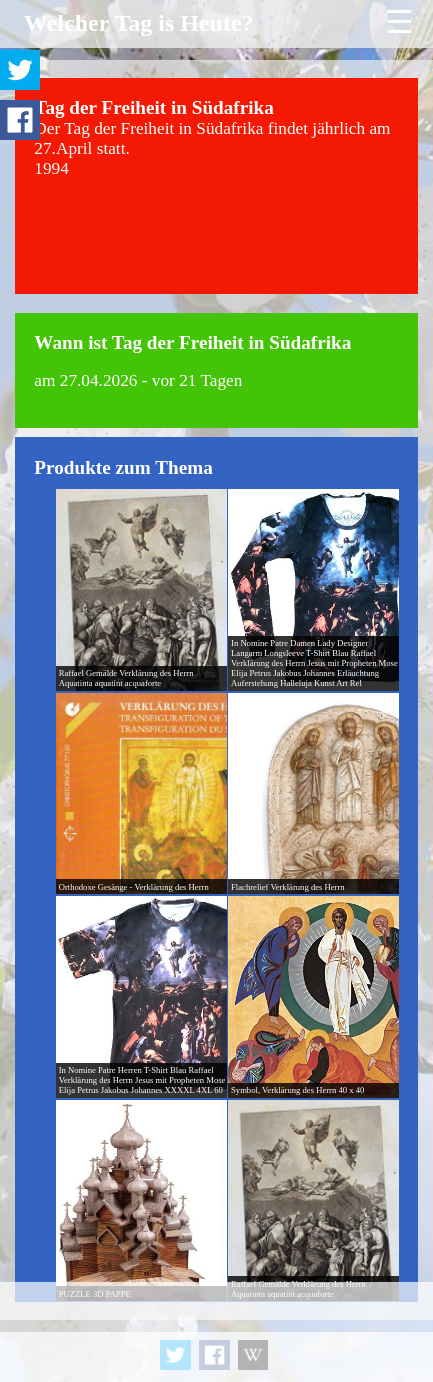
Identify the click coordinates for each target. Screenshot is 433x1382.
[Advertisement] (216, 1332)
